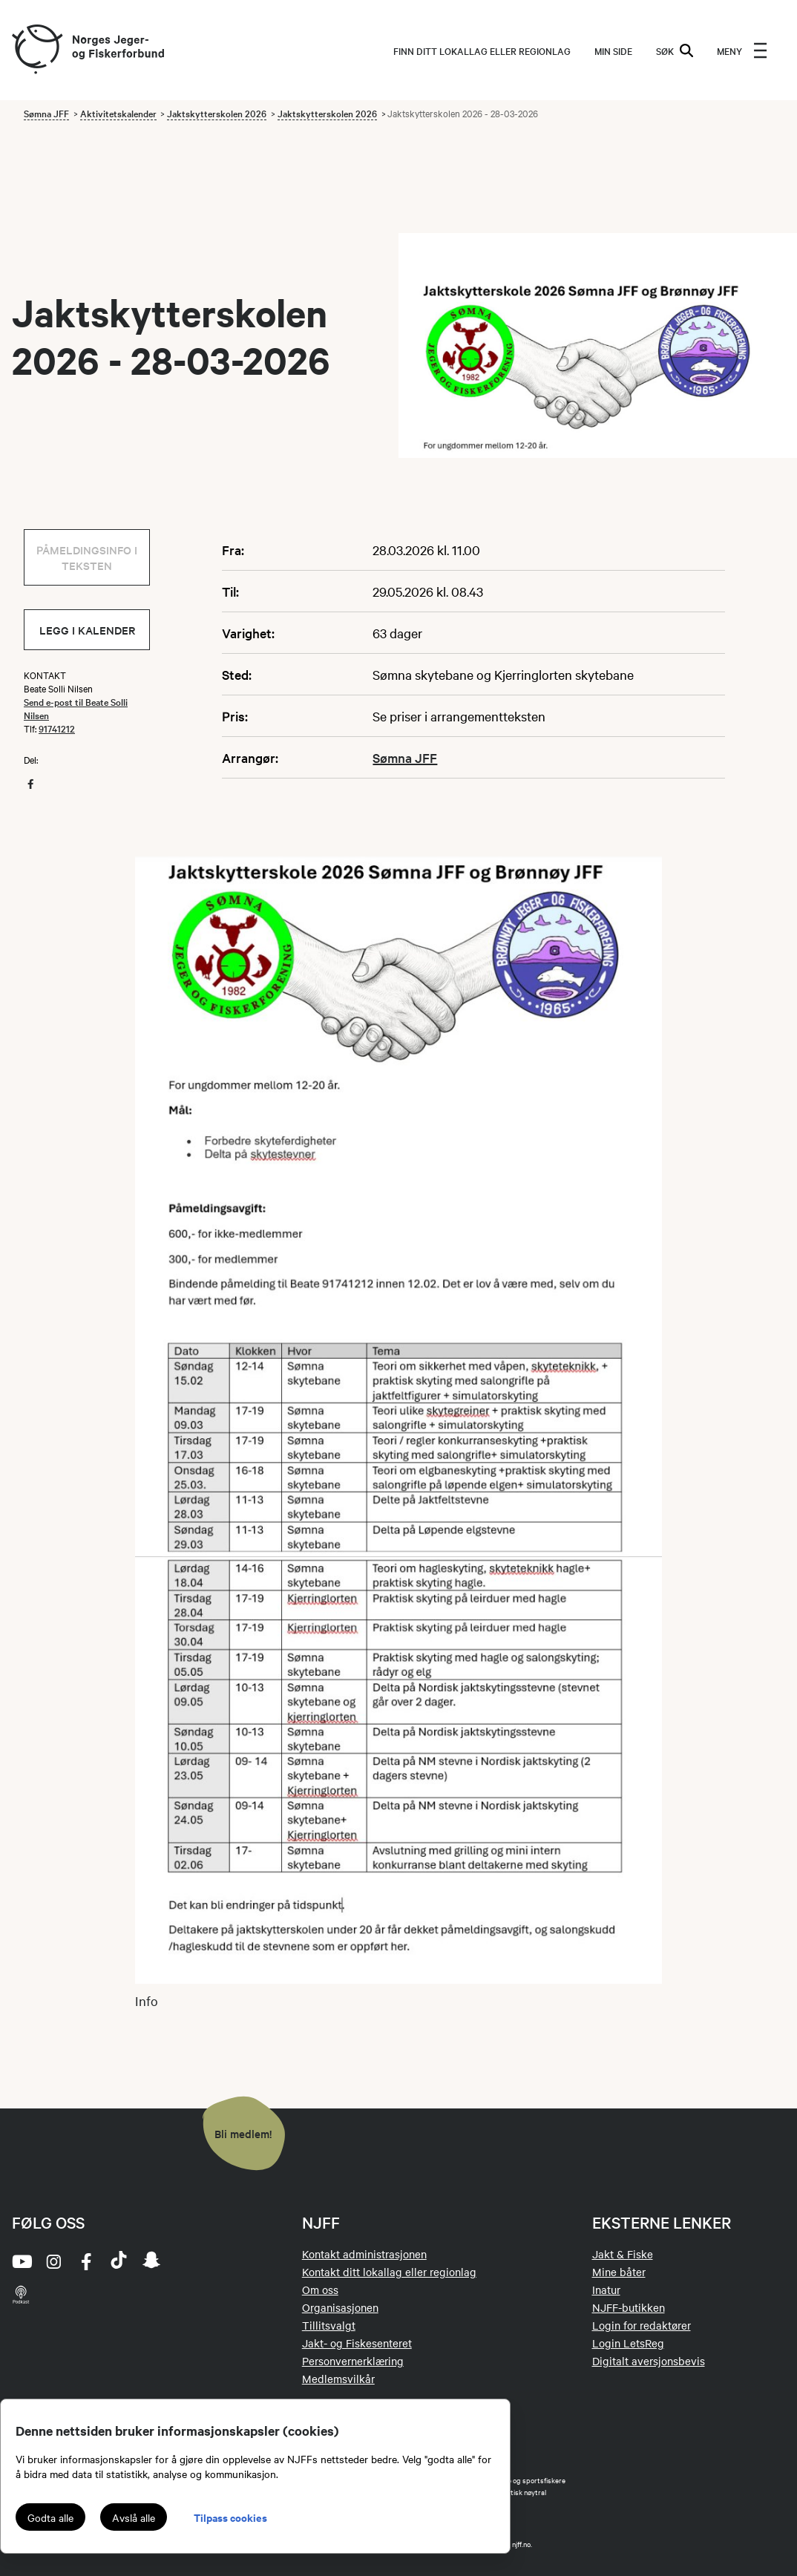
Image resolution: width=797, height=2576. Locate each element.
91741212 (57, 728)
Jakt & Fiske (622, 2253)
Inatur (606, 2289)
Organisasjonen (340, 2307)
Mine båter (619, 2271)
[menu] (742, 50)
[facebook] (86, 2261)
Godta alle (50, 2517)
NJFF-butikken (628, 2307)
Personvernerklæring (353, 2360)
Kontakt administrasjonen (364, 2253)
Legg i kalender (87, 630)
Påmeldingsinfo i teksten (86, 557)
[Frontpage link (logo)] (36, 50)
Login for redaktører (641, 2325)
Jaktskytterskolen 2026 (216, 112)
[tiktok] (119, 2261)
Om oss (320, 2289)
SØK (674, 50)
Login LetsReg (628, 2343)
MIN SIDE (613, 50)
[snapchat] (151, 2261)
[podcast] (20, 2294)
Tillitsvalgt (328, 2325)
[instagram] (53, 2261)
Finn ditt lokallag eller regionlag (482, 50)
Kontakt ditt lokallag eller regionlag (389, 2271)
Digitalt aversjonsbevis (648, 2360)
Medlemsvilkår (338, 2378)
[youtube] (20, 2261)
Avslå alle (133, 2517)
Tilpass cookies (230, 2517)
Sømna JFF (46, 112)
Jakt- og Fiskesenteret (357, 2343)
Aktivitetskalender (118, 112)
